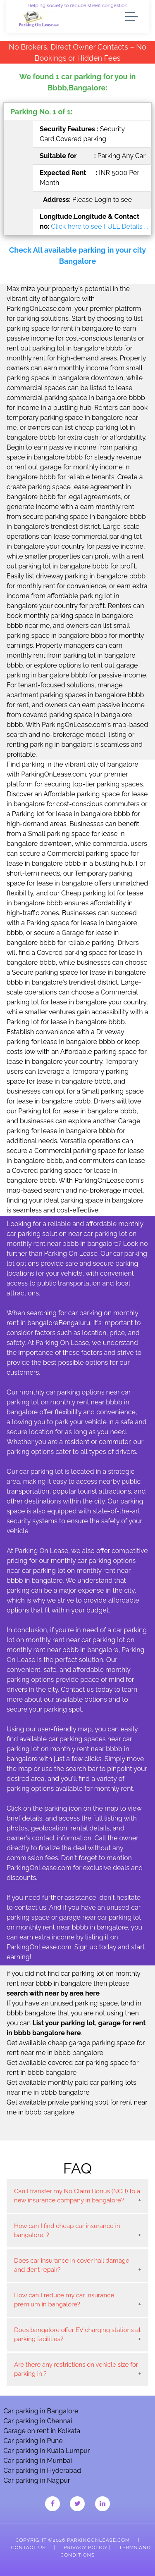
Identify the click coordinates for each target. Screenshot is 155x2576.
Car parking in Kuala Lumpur (46, 2451)
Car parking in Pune (33, 2441)
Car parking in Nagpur (36, 2480)
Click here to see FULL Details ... (99, 226)
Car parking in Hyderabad (42, 2470)
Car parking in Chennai (37, 2421)
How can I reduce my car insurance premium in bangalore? (64, 2300)
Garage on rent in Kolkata (41, 2431)
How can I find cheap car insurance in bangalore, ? (67, 2230)
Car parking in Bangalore (40, 2411)
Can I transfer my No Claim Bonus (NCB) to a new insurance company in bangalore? (77, 2196)
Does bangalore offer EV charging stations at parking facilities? (77, 2334)
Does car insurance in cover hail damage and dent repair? (71, 2265)
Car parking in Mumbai (37, 2461)
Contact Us (28, 2547)
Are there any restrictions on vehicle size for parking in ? (76, 2369)
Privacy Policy (85, 2547)
